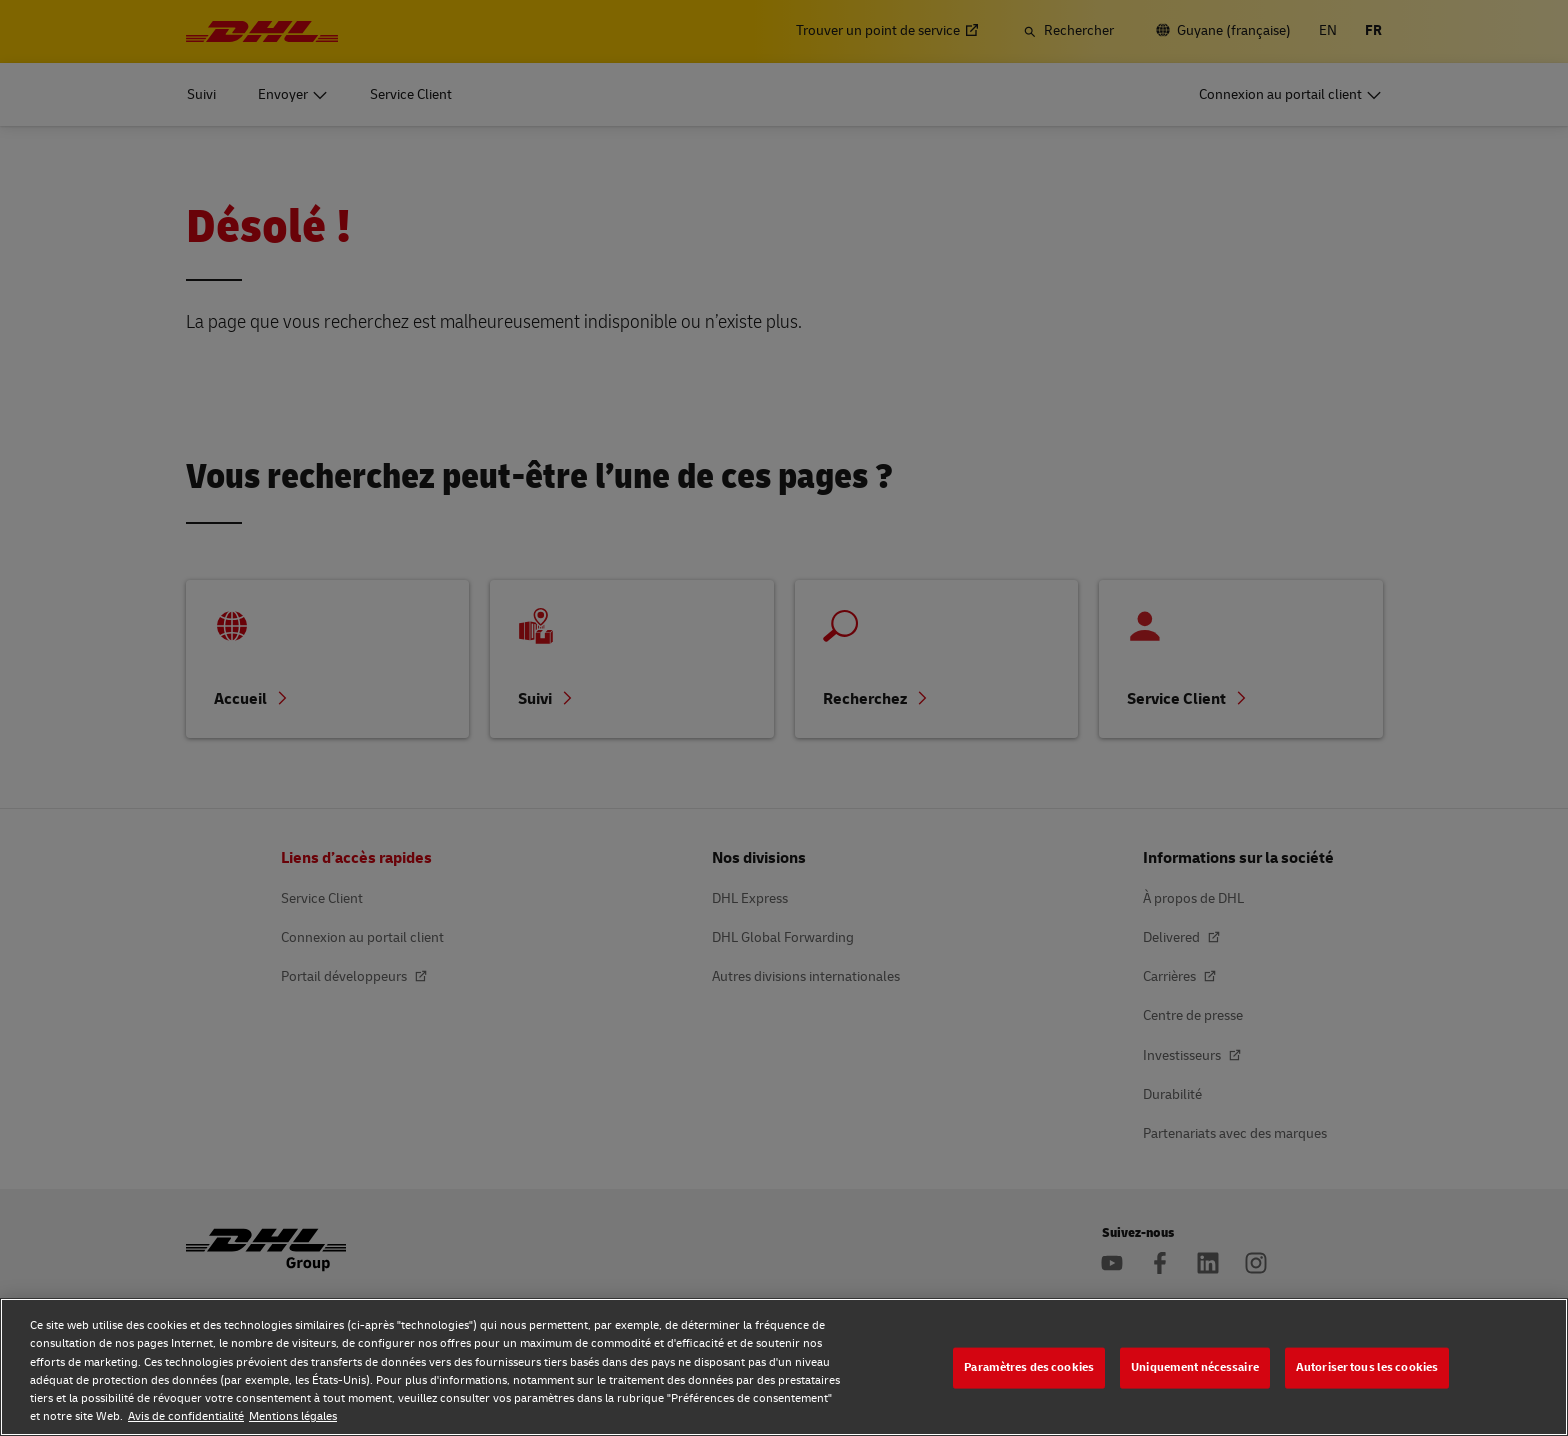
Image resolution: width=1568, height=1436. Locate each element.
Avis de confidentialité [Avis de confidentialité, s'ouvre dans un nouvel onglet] (186, 1416)
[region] (784, 1367)
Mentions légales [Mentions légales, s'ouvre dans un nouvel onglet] (293, 1416)
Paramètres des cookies (1029, 1367)
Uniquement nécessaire (1195, 1367)
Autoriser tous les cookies (1367, 1367)
